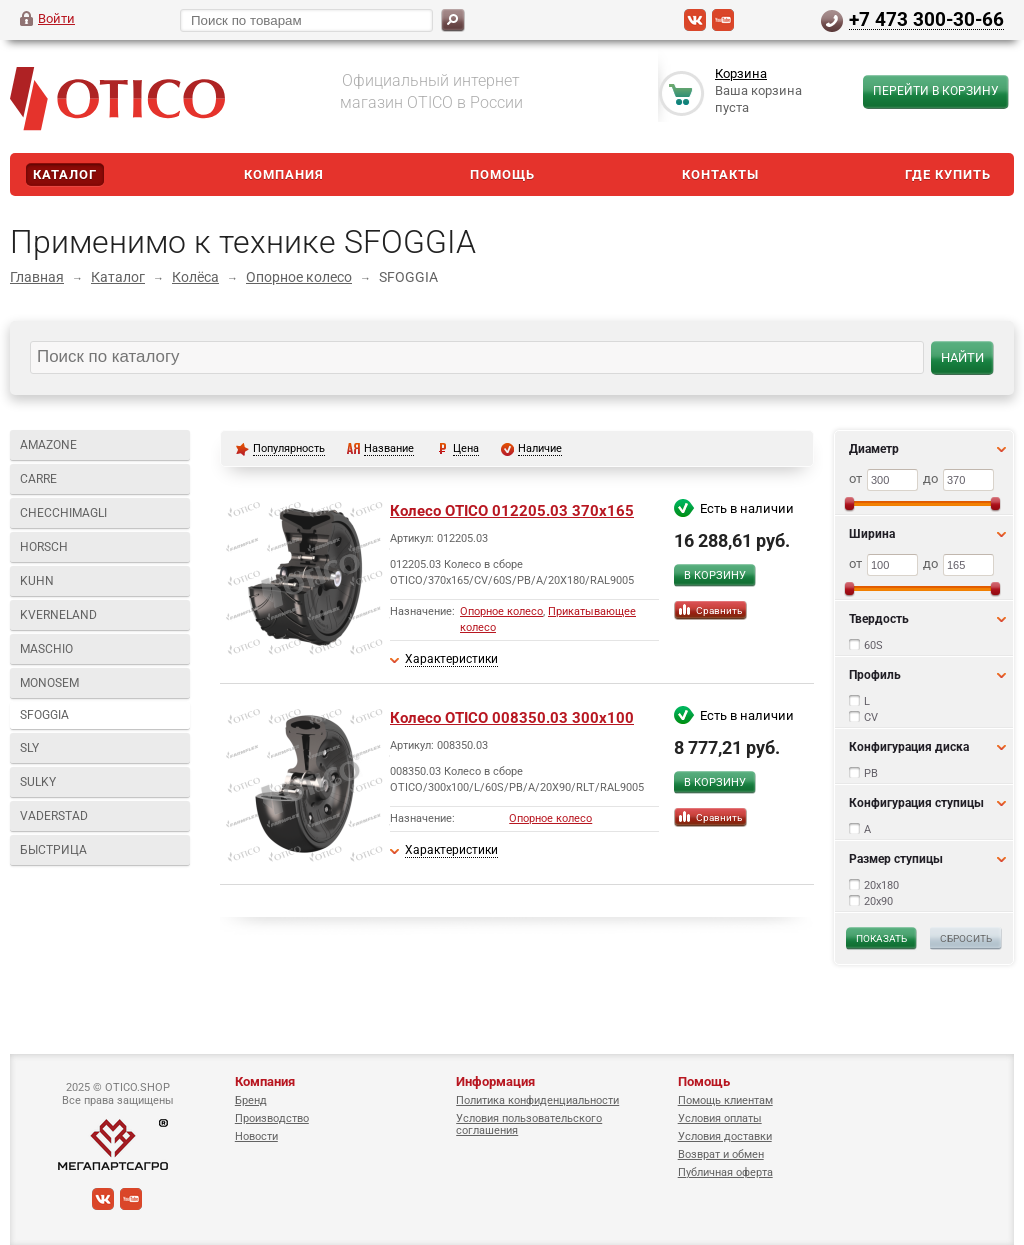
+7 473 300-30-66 (926, 19)
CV (871, 717)
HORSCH (44, 547)
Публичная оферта (725, 1172)
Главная (37, 277)
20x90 (878, 901)
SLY (29, 748)
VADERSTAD (54, 816)
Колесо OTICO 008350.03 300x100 (512, 718)
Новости (256, 1136)
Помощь (502, 174)
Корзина (741, 73)
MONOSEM (49, 683)
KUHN (37, 581)
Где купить (948, 174)
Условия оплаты (720, 1118)
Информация (495, 1081)
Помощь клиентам (725, 1100)
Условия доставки (725, 1136)
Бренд (251, 1100)
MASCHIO (46, 649)
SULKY (38, 782)
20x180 (881, 885)
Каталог (65, 174)
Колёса (195, 277)
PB (871, 773)
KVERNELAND (58, 615)
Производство (272, 1118)
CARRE (38, 479)
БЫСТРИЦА (53, 850)
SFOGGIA (44, 715)
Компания (284, 174)
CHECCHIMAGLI (63, 513)
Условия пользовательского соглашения (529, 1124)
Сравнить (719, 610)
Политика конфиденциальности (537, 1100)
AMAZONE (48, 445)
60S (873, 645)
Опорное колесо (299, 277)
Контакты (720, 174)
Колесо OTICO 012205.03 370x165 (512, 511)
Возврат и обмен (721, 1154)
